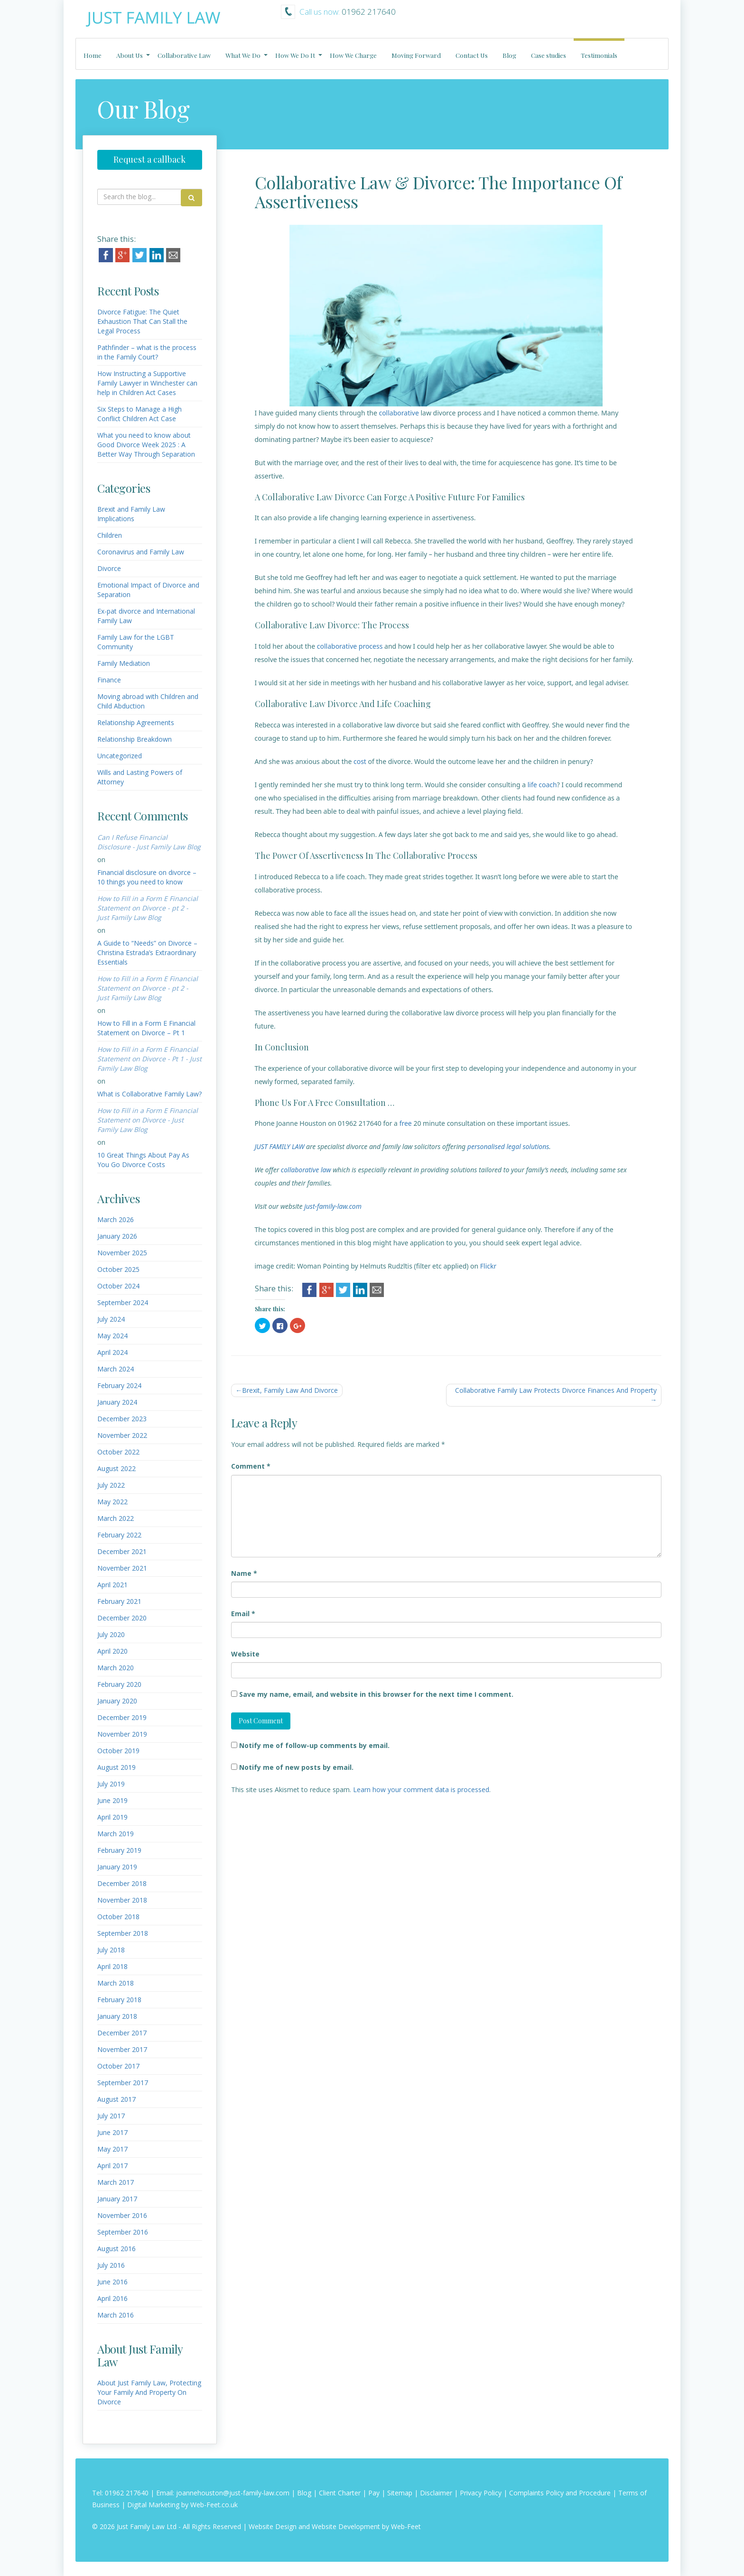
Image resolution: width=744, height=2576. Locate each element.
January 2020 (117, 1700)
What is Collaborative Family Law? (149, 1093)
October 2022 (118, 1451)
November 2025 (122, 1252)
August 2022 (116, 1468)
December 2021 (122, 1551)
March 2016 (115, 2314)
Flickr (488, 1265)
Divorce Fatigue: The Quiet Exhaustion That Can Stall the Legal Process (142, 321)
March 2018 (115, 1982)
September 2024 (122, 1302)
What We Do (242, 55)
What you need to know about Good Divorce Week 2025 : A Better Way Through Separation (146, 445)
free (406, 1123)
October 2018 (118, 1916)
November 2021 (122, 1568)
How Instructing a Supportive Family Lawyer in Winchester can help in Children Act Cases (147, 383)
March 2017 (115, 2182)
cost (359, 761)
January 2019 (117, 1866)
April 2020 (112, 1651)
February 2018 (119, 1999)
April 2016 (112, 2298)
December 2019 (122, 1717)
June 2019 (112, 1800)
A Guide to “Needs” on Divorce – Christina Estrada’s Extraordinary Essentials (147, 952)
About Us (129, 55)
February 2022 (119, 1534)
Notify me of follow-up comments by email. (314, 1745)
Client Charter (340, 2492)
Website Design (273, 2526)
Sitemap (399, 2492)
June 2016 (112, 2281)
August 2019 (116, 1767)
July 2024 (111, 1319)
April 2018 (112, 1966)
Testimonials (599, 55)
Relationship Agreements (135, 722)
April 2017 (112, 2165)
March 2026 (115, 1219)
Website (245, 1653)
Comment (250, 1466)
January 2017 (117, 2198)
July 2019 (111, 1783)
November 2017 (122, 2049)
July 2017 (111, 2115)
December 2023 (122, 1418)
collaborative (398, 412)
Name (244, 1573)
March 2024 (115, 1368)
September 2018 (122, 1933)
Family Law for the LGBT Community (135, 642)
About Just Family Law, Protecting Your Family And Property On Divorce (149, 2392)
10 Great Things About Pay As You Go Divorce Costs (143, 1159)
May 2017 (112, 2148)
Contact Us (472, 55)
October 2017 (118, 2065)
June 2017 (112, 2132)
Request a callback (149, 159)
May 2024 (112, 1335)
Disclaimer (436, 2492)
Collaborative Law (184, 55)
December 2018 (122, 1883)
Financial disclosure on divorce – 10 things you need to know (146, 877)
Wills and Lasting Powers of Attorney (139, 777)
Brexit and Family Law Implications (131, 514)
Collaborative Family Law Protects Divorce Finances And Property (556, 1390)
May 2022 (112, 1501)
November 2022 (122, 1435)
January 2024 (117, 1402)
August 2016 (116, 2248)
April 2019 (112, 1817)
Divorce (109, 568)
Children (109, 535)
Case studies (548, 55)
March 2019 (115, 1833)
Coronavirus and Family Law (140, 551)
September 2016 (122, 2231)
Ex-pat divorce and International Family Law (146, 616)
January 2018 (117, 2016)
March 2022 (115, 1518)
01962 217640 (127, 2492)
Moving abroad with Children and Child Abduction (147, 701)
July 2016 (111, 2265)
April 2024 (112, 1352)
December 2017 (122, 2032)
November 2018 (122, 1899)
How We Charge (353, 55)
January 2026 (117, 1236)
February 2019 (119, 1850)
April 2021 (112, 1584)
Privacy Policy (481, 2492)
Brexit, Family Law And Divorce (290, 1390)
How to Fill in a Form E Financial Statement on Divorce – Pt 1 (146, 1028)
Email (243, 1613)
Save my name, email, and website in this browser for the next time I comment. (376, 1694)
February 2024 (119, 1385)
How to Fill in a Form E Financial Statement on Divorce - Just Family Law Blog (147, 1120)
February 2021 (119, 1601)
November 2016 (122, 2215)
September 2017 (122, 2082)
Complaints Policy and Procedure (560, 2492)
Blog (509, 55)
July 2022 (111, 1485)
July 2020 (111, 1634)
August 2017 (116, 2099)
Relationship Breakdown (134, 739)
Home (93, 55)
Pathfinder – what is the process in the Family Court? (146, 352)
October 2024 (118, 1285)
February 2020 (119, 1684)
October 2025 (118, 1269)
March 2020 (115, 1667)
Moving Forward (416, 55)
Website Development (346, 2526)
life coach (542, 784)
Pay (374, 2492)
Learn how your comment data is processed (421, 1789)
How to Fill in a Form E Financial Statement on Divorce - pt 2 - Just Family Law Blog (147, 908)
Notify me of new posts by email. (296, 1767)
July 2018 (111, 1949)
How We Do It (295, 55)
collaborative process (350, 646)
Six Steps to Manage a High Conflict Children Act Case (139, 414)
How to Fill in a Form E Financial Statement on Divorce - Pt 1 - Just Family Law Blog (149, 1059)
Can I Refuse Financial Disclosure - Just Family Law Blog (149, 842)
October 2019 (118, 1750)
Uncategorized (119, 755)
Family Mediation (123, 663)
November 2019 (122, 1734)
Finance (109, 679)
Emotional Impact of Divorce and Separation (148, 589)
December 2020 (122, 1617)
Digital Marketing (153, 2504)
